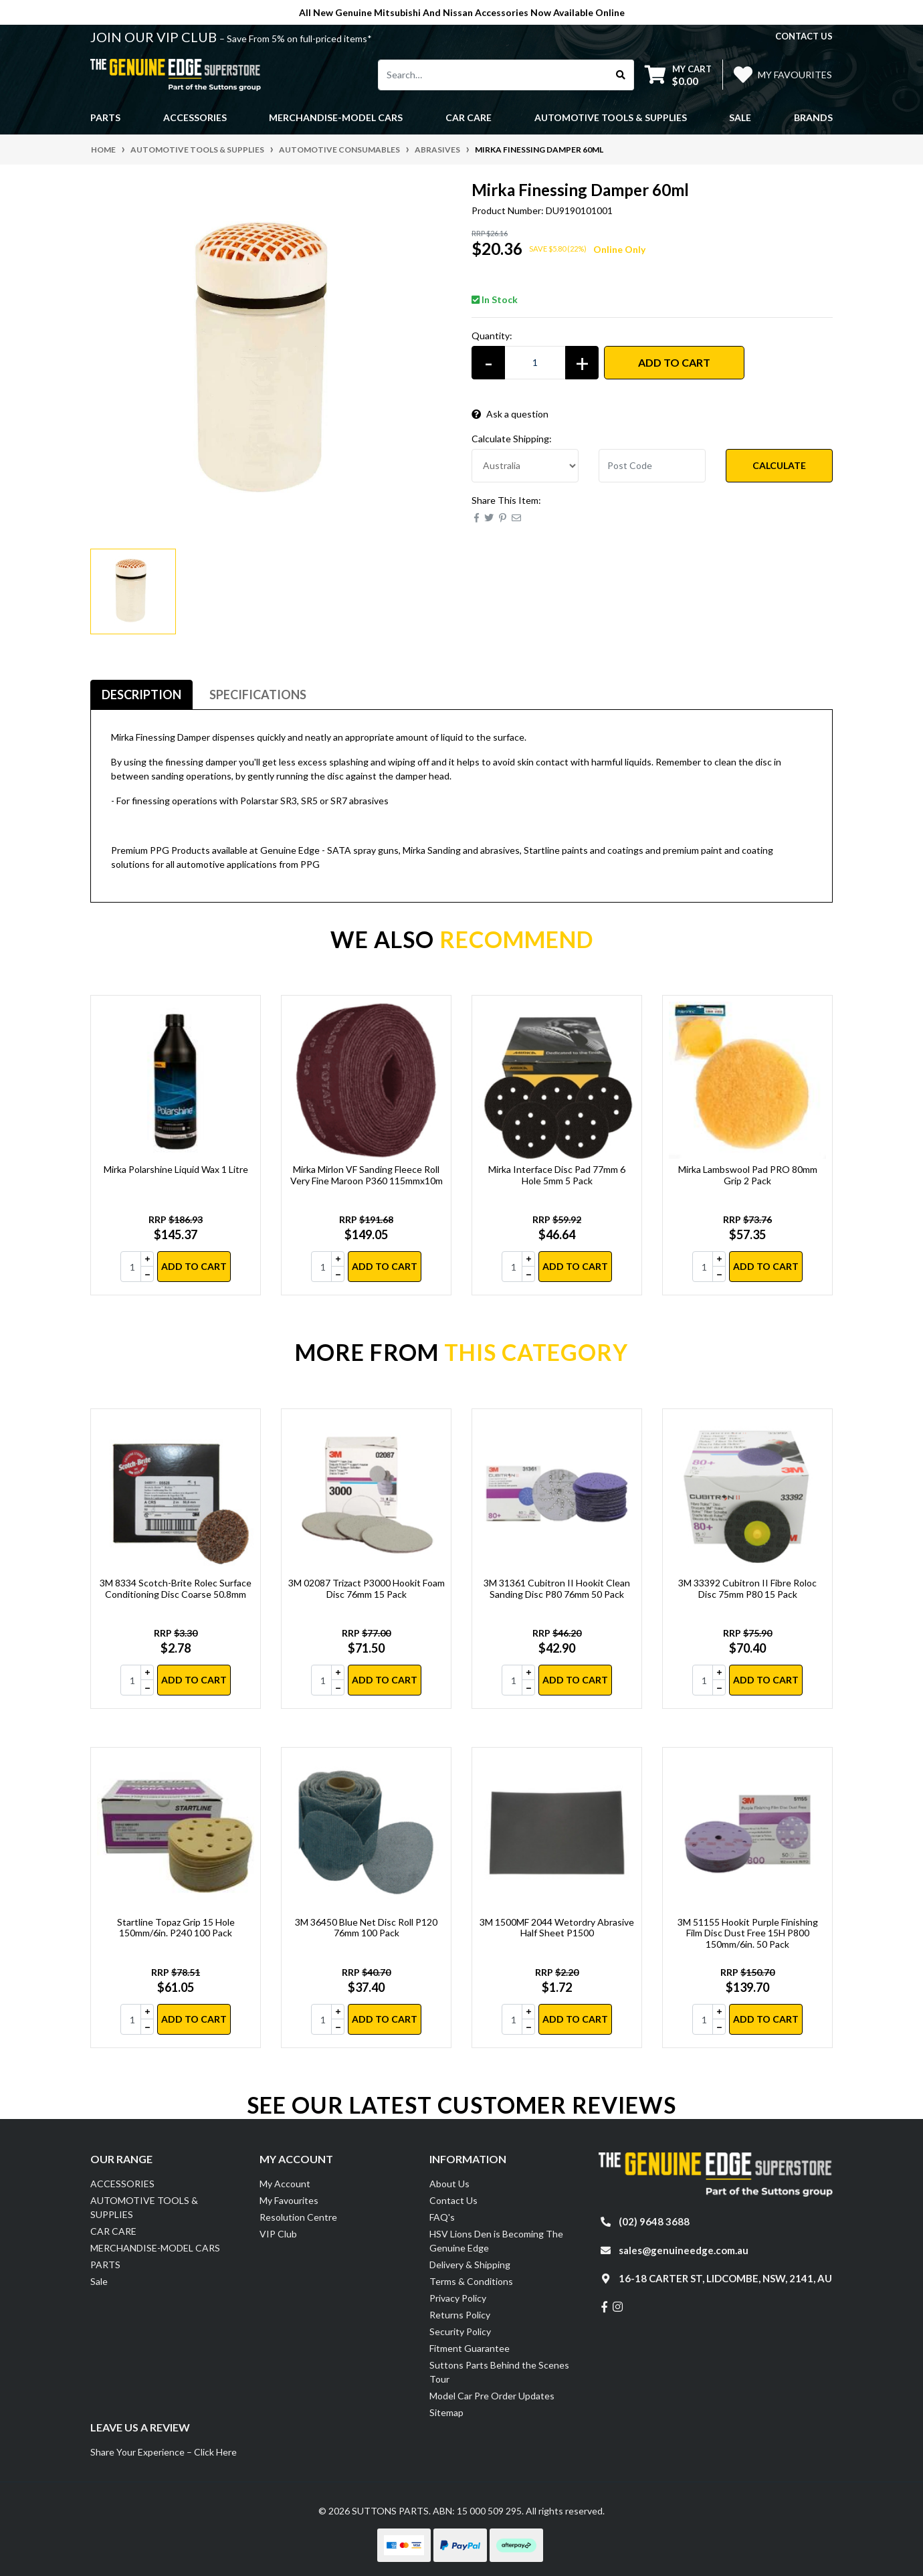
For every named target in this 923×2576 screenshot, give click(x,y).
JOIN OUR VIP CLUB (154, 37)
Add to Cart (674, 362)
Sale (740, 117)
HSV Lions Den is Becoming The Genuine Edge (496, 2240)
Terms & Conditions (471, 2281)
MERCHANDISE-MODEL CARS (155, 2247)
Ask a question (510, 414)
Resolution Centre (298, 2217)
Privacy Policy (457, 2298)
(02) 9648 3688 (654, 2221)
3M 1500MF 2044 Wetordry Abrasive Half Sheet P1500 (557, 1927)
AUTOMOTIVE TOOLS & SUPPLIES (144, 2207)
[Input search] (493, 75)
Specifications (257, 694)
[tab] (141, 695)
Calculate (779, 465)
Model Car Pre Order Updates (491, 2395)
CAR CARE (113, 2231)
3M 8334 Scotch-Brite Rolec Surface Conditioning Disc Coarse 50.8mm (175, 1588)
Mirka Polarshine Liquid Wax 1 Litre (176, 1169)
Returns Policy (459, 2314)
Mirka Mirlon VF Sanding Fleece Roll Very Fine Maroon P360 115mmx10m (366, 1175)
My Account (285, 2183)
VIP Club (278, 2233)
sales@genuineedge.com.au (683, 2250)
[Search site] (621, 75)
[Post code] (652, 465)
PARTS (105, 2264)
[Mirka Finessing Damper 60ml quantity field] (535, 362)
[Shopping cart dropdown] (678, 74)
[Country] (525, 465)
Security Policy (460, 2331)
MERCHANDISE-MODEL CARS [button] (336, 117)
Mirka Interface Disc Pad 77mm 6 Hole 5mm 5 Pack (556, 1175)
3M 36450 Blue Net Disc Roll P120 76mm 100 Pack (366, 1927)
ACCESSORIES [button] (195, 117)
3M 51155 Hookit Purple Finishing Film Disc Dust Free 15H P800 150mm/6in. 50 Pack (748, 1933)
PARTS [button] (105, 117)
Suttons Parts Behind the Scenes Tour (499, 2372)
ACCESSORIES (122, 2183)
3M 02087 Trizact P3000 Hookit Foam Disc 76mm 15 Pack (366, 1588)
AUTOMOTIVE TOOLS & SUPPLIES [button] (610, 117)
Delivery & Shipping (469, 2264)
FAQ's (442, 2217)
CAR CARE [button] (468, 117)
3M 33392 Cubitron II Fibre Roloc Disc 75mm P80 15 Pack (747, 1588)
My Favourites (289, 2200)
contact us (804, 36)
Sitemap (446, 2412)
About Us (449, 2183)
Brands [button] (813, 117)
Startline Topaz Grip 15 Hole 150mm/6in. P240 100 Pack (176, 1927)
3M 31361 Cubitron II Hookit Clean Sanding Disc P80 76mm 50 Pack (557, 1588)
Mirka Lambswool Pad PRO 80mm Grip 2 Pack (747, 1175)
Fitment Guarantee (469, 2348)
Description (141, 694)
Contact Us (453, 2200)
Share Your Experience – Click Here (163, 2452)
